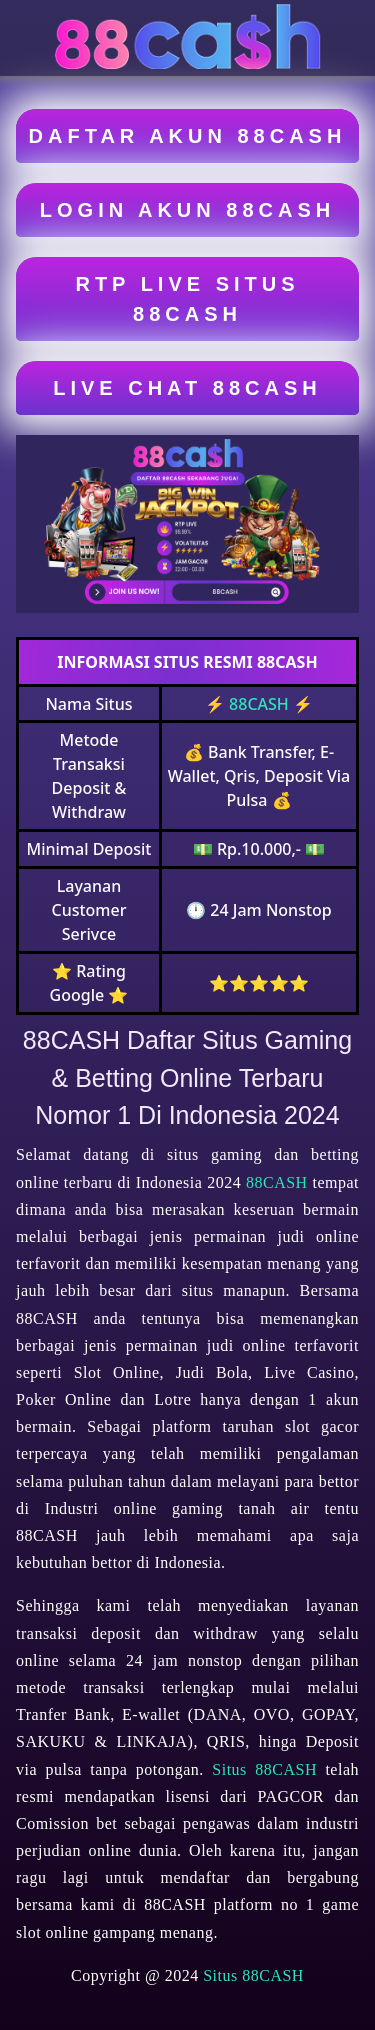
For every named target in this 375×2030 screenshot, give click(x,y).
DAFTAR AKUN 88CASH (188, 136)
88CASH (259, 704)
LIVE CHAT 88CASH (187, 388)
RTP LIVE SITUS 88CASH (187, 299)
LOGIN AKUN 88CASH (187, 210)
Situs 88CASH (264, 1769)
